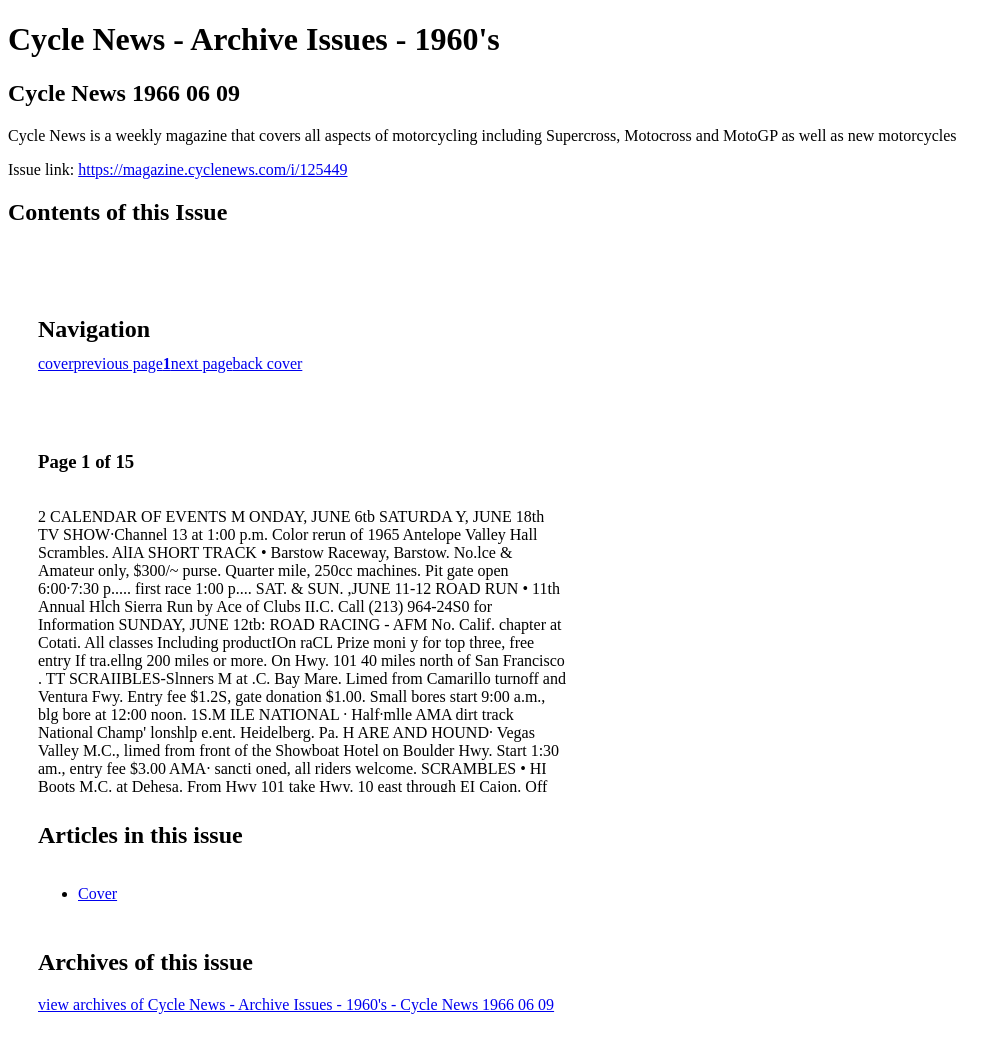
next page (202, 363)
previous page (118, 363)
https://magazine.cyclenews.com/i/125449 (212, 169)
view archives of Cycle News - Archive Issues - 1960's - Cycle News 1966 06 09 (296, 1004)
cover (56, 363)
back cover (268, 363)
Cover (97, 893)
